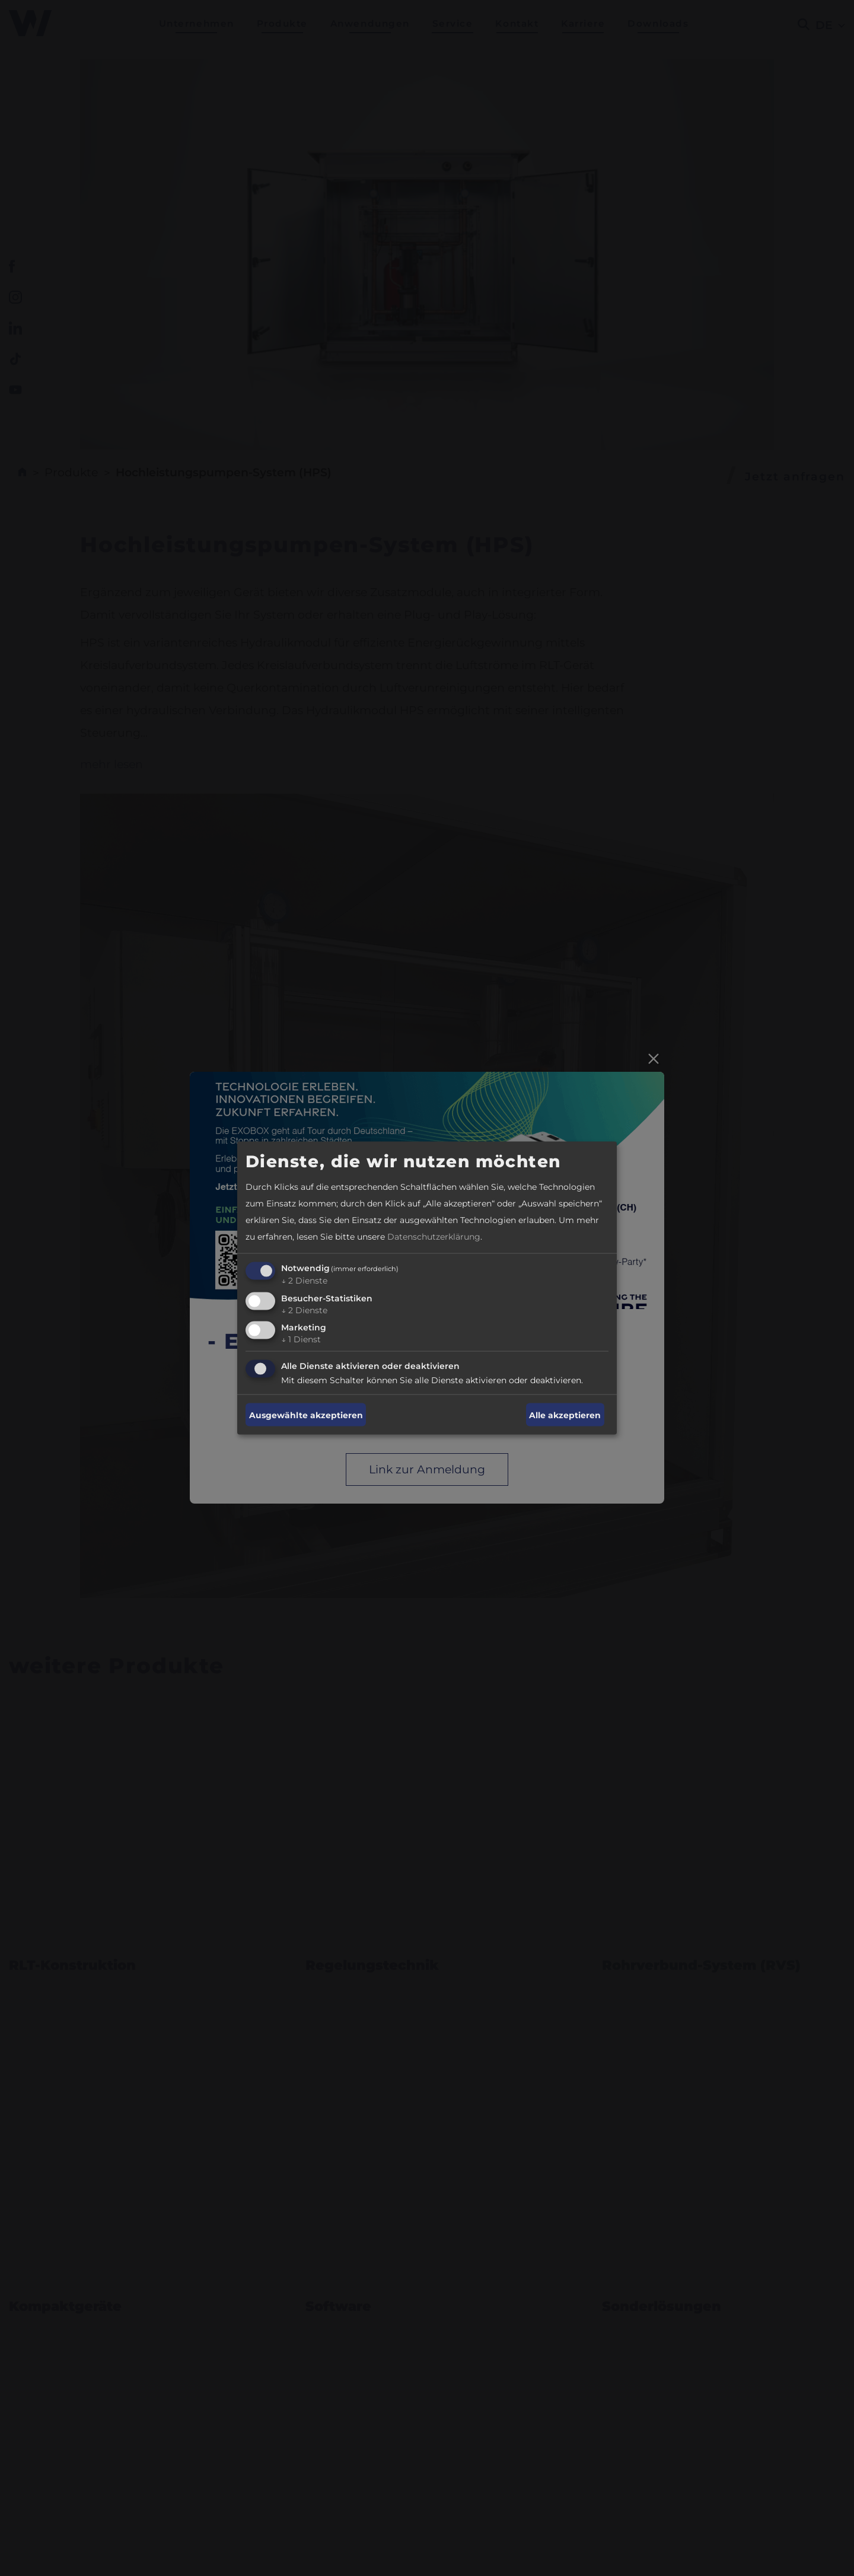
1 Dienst (301, 1339)
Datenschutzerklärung (433, 1236)
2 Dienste (304, 1280)
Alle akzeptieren (565, 1414)
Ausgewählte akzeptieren (306, 1414)
